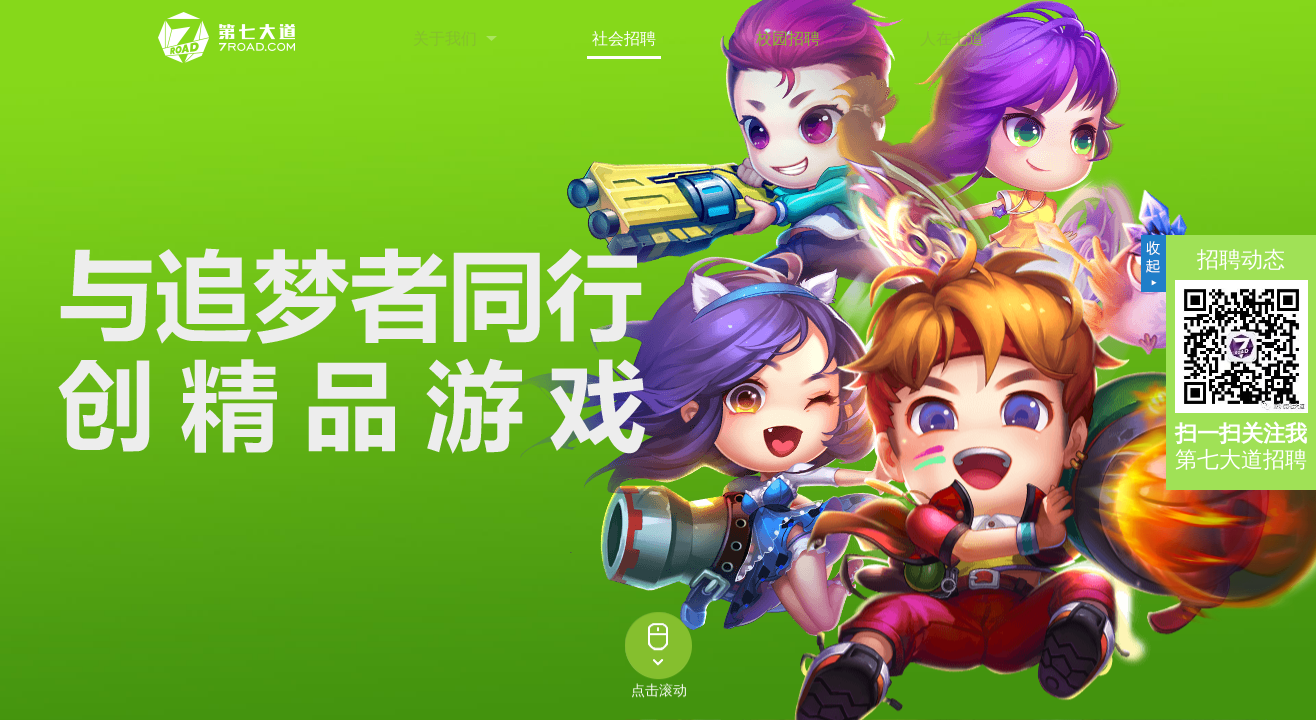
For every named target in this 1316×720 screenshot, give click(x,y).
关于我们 (445, 38)
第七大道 (228, 38)
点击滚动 (659, 692)
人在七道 (952, 38)
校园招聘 (788, 38)
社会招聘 (624, 38)
